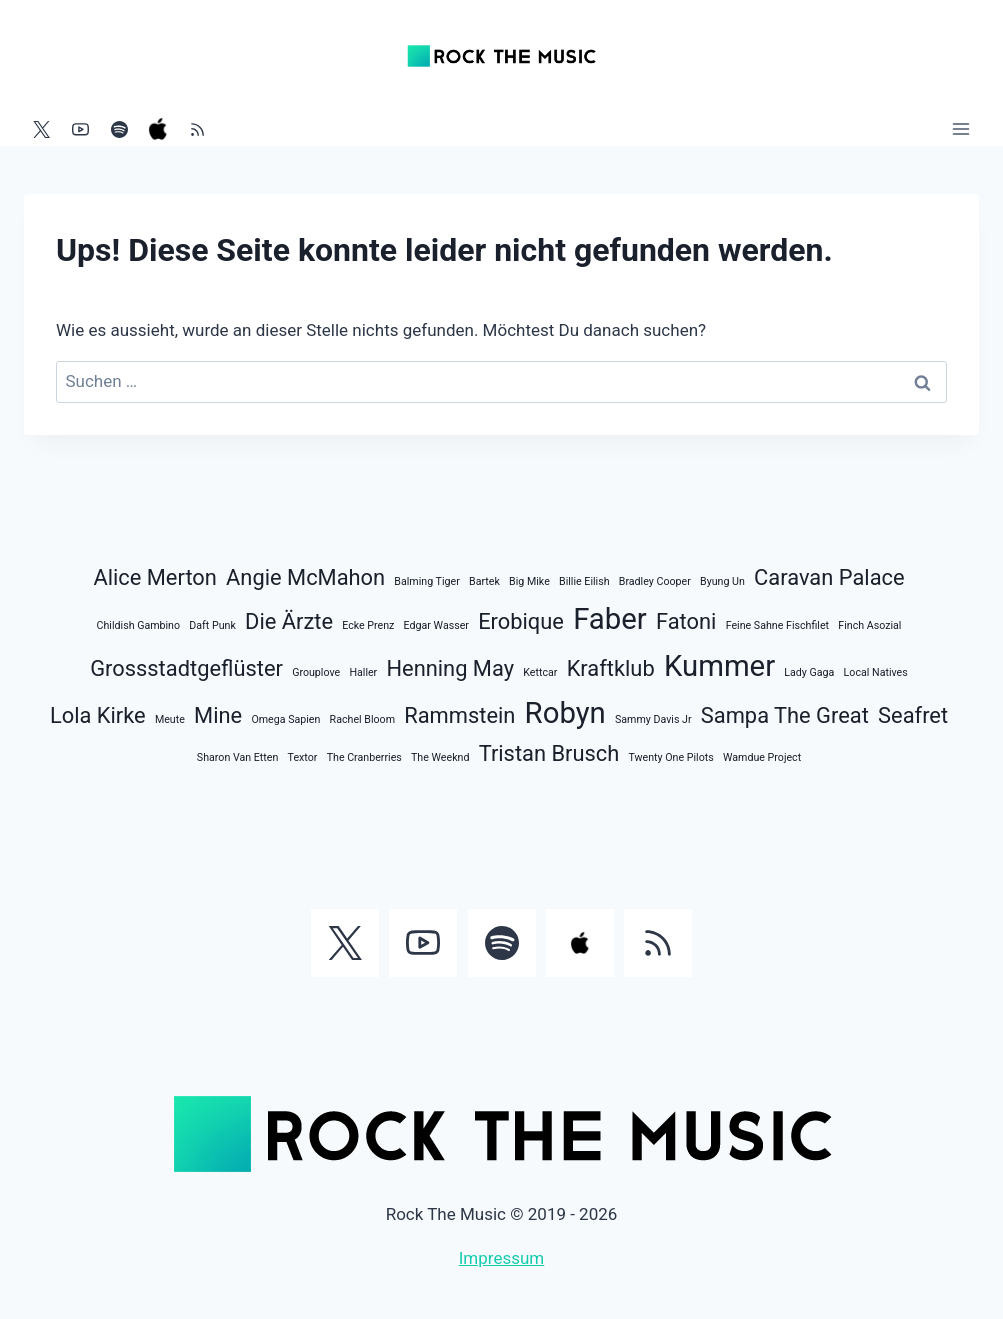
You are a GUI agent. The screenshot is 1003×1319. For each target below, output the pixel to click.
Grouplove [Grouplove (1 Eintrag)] (316, 672)
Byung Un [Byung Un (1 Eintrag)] (722, 581)
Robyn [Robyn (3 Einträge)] (565, 713)
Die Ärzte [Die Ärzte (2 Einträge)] (289, 621)
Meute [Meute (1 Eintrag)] (170, 719)
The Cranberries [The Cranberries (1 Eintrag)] (364, 757)
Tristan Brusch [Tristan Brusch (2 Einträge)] (549, 753)
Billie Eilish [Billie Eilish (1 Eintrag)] (584, 581)
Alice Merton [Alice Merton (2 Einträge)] (154, 577)
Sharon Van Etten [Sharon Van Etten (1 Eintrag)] (238, 757)
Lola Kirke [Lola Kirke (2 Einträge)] (98, 715)
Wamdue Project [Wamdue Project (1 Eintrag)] (762, 757)
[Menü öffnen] (960, 128)
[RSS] (197, 129)
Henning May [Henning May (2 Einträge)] (450, 668)
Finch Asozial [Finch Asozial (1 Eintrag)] (869, 625)
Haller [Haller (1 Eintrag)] (363, 672)
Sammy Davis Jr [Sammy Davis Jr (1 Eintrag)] (653, 719)
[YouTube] (80, 129)
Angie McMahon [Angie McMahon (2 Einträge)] (305, 577)
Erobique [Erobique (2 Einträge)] (521, 621)
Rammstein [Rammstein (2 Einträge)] (459, 715)
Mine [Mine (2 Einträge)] (218, 715)
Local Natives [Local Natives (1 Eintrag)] (876, 672)
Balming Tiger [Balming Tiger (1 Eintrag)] (426, 581)
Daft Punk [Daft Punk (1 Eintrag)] (212, 625)
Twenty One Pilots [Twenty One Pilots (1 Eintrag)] (671, 757)
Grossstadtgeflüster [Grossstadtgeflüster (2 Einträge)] (186, 668)
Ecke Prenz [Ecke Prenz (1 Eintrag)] (368, 625)
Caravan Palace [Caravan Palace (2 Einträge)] (829, 577)
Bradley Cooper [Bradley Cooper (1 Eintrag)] (655, 581)
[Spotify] (119, 129)
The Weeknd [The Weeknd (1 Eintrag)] (440, 757)
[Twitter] (41, 129)
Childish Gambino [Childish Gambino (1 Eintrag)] (139, 625)
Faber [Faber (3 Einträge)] (610, 619)
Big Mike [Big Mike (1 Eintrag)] (529, 581)
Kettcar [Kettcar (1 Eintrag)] (540, 672)
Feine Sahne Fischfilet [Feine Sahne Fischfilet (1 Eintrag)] (777, 625)
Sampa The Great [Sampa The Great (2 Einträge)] (785, 715)
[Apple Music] (158, 129)
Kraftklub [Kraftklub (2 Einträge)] (611, 668)
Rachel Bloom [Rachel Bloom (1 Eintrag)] (362, 719)
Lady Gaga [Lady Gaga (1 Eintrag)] (809, 672)
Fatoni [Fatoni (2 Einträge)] (686, 621)
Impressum (502, 1258)
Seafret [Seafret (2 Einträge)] (913, 715)
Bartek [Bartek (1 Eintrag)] (484, 581)
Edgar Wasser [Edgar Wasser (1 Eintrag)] (436, 625)
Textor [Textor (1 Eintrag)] (303, 757)
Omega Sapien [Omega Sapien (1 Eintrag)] (285, 719)
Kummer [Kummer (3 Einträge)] (719, 666)
